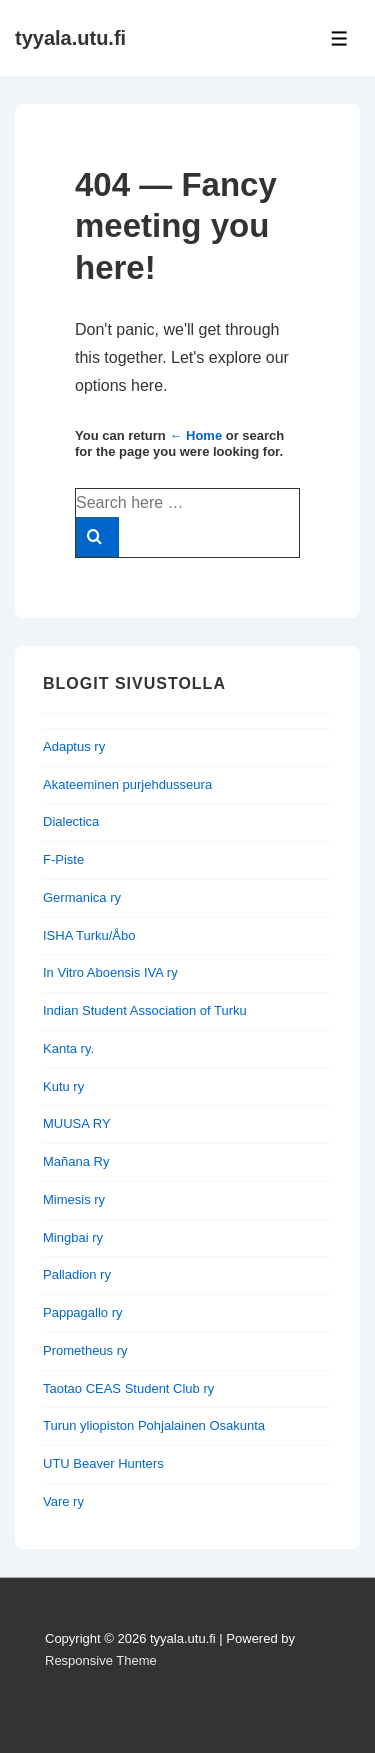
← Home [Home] (195, 435)
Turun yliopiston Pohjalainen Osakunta (154, 1425)
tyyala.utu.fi (70, 38)
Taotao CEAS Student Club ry (128, 1388)
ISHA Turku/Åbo (89, 935)
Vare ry (63, 1501)
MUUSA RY (77, 1123)
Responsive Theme (101, 1660)
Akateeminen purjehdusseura (127, 784)
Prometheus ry (85, 1350)
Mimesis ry (74, 1199)
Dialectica (71, 821)
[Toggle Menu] (339, 38)
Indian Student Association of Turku (145, 1010)
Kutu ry (63, 1086)
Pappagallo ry (83, 1312)
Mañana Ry (76, 1161)
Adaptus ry (74, 746)
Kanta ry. (68, 1048)
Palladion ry (77, 1274)
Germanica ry (82, 897)
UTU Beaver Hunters (103, 1463)
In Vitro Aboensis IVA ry (110, 972)
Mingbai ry (73, 1237)
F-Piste (63, 859)
